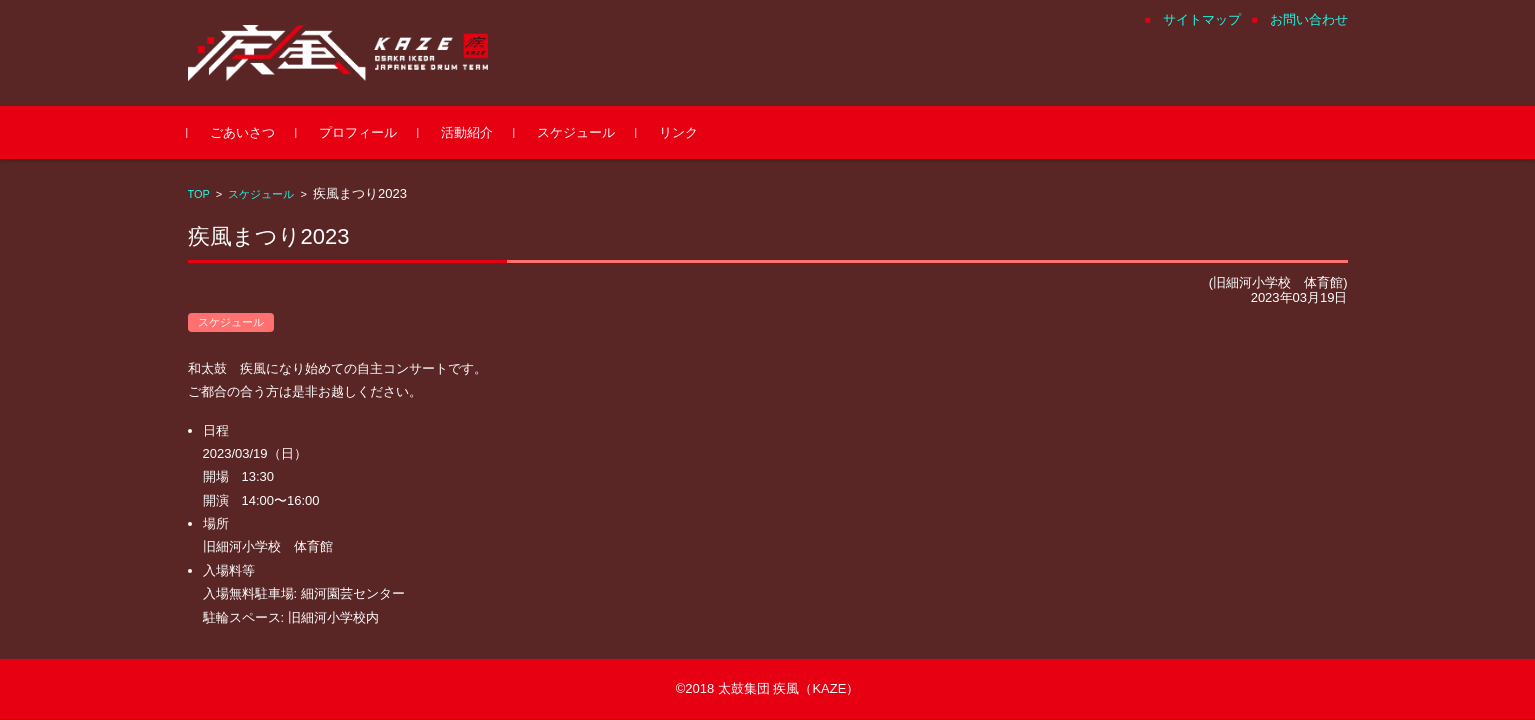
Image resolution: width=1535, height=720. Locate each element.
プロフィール (358, 132)
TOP (199, 194)
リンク (678, 132)
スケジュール (576, 132)
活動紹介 (467, 132)
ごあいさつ (242, 132)
